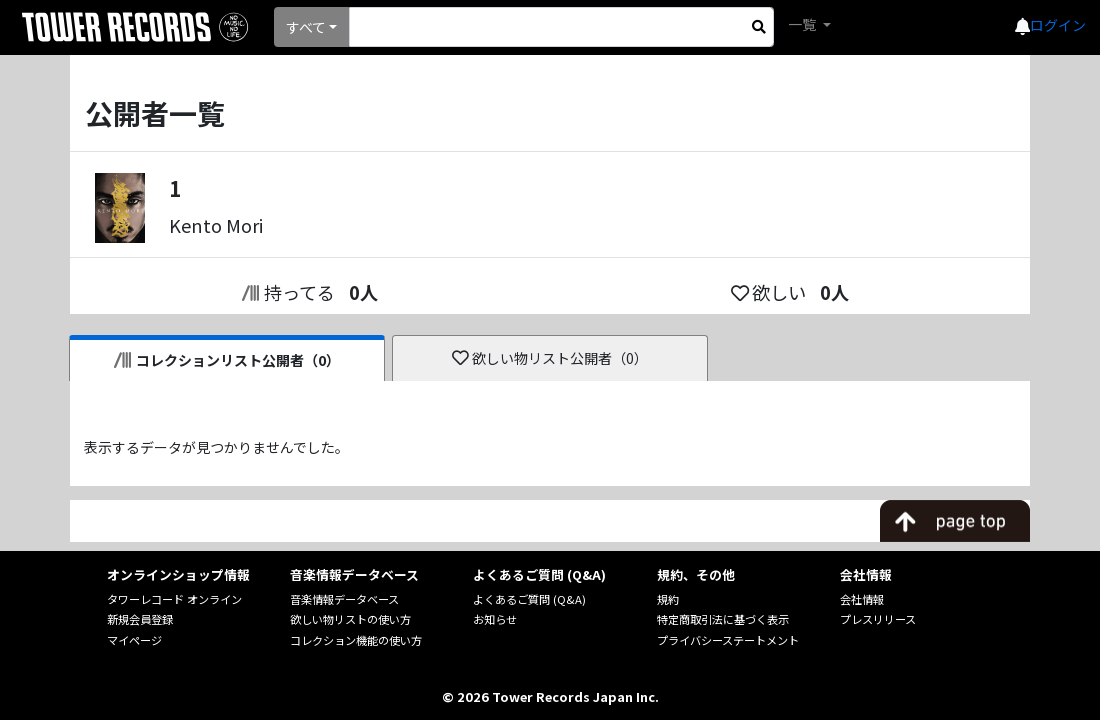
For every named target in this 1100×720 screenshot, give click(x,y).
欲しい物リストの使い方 (350, 619)
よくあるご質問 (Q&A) (529, 599)
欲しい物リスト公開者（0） (550, 358)
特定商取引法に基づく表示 (723, 619)
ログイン (1058, 25)
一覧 (803, 24)
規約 (668, 599)
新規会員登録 (140, 619)
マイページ (134, 640)
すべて (306, 27)
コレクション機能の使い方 (356, 640)
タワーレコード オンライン (174, 599)
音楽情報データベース (344, 599)
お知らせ (495, 619)
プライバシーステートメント (728, 640)
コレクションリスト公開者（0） (227, 360)
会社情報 (862, 599)
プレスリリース (878, 619)
